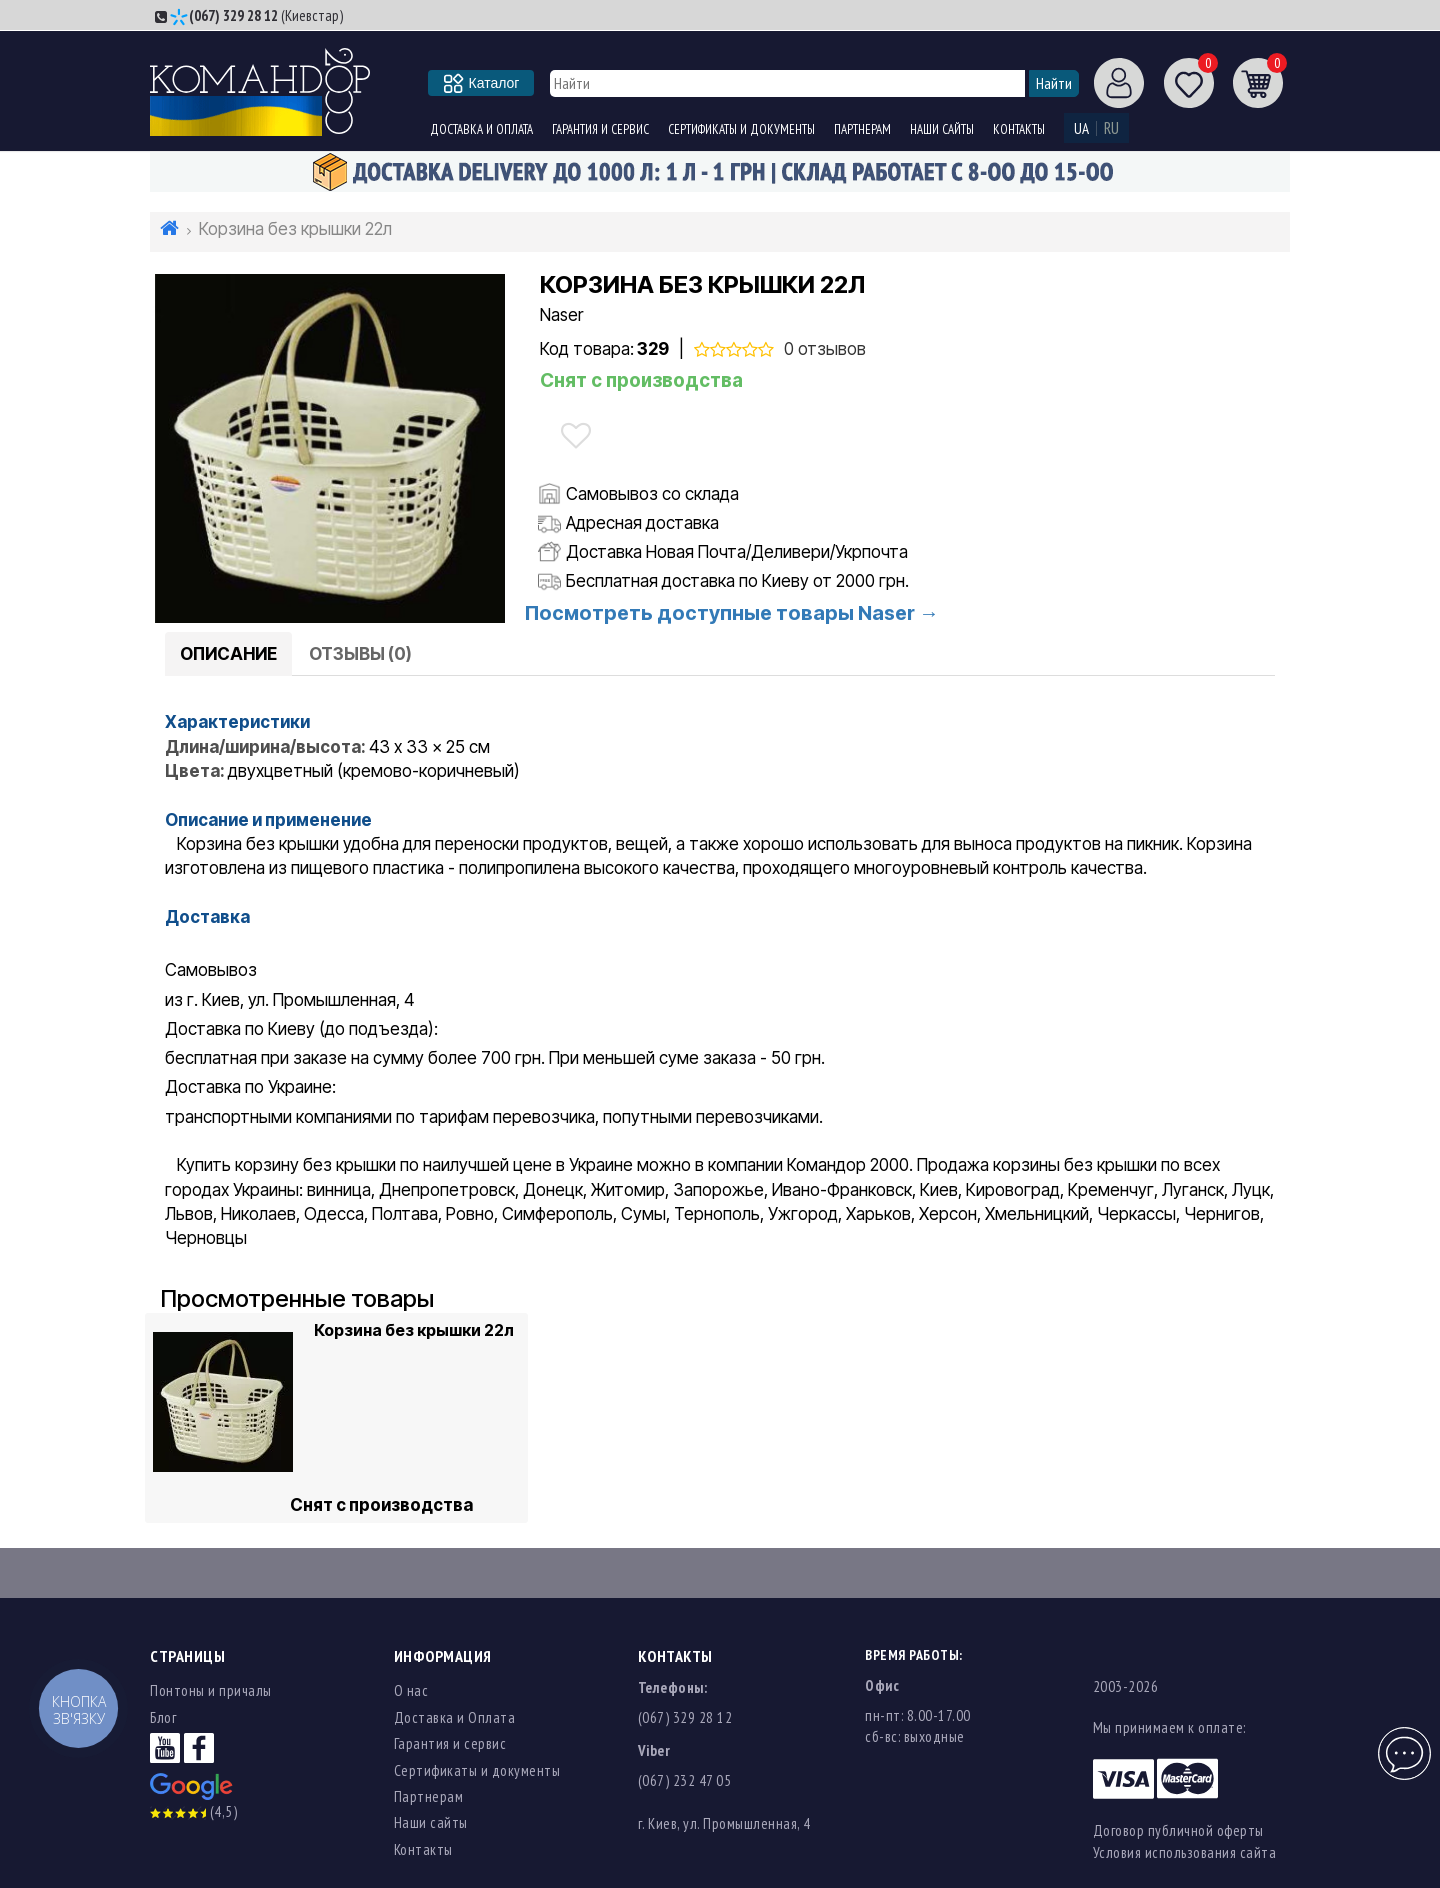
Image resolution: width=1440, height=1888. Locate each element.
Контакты (1019, 129)
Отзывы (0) (360, 654)
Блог (163, 1717)
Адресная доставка (642, 523)
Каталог (482, 83)
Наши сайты (942, 129)
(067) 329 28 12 (233, 15)
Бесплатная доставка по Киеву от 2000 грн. (737, 581)
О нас (411, 1690)
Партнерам (862, 129)
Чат (1402, 1742)
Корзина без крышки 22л (414, 1330)
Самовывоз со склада (652, 494)
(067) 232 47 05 (685, 1780)
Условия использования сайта (1185, 1852)
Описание (228, 654)
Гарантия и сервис (600, 129)
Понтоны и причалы (211, 1690)
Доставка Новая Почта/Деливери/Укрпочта (737, 552)
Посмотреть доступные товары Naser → (732, 613)
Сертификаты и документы (741, 129)
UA (1081, 128)
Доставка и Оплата (481, 129)
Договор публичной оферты (1178, 1830)
